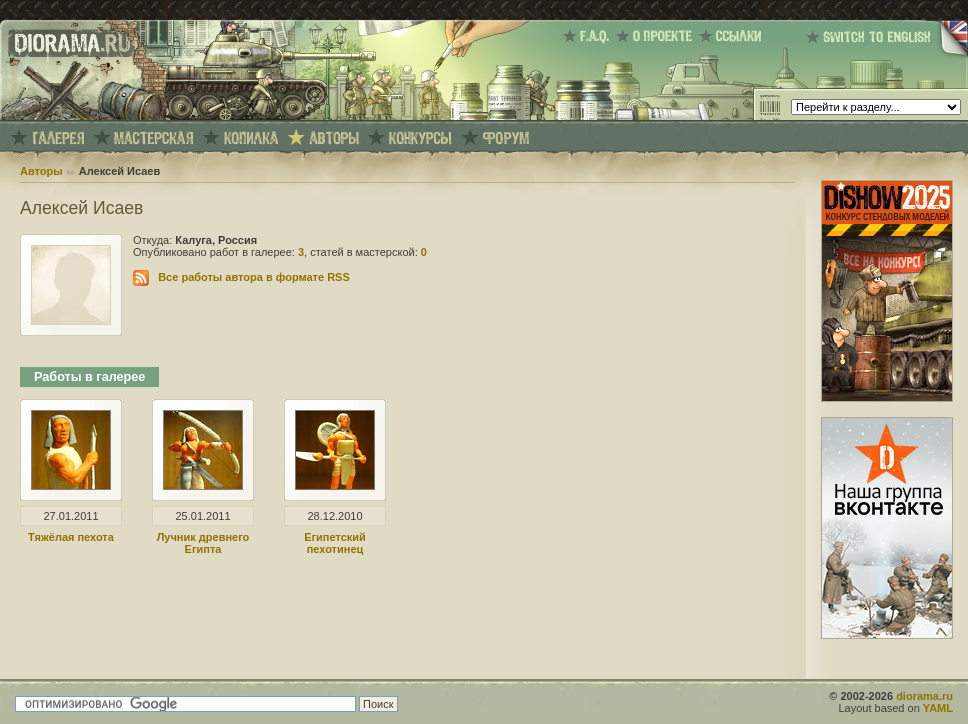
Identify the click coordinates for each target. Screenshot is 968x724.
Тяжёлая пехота (71, 537)
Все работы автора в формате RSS (254, 277)
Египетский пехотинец (335, 543)
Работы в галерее (89, 377)
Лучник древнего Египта (203, 543)
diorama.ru (924, 696)
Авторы (41, 171)
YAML (938, 708)
